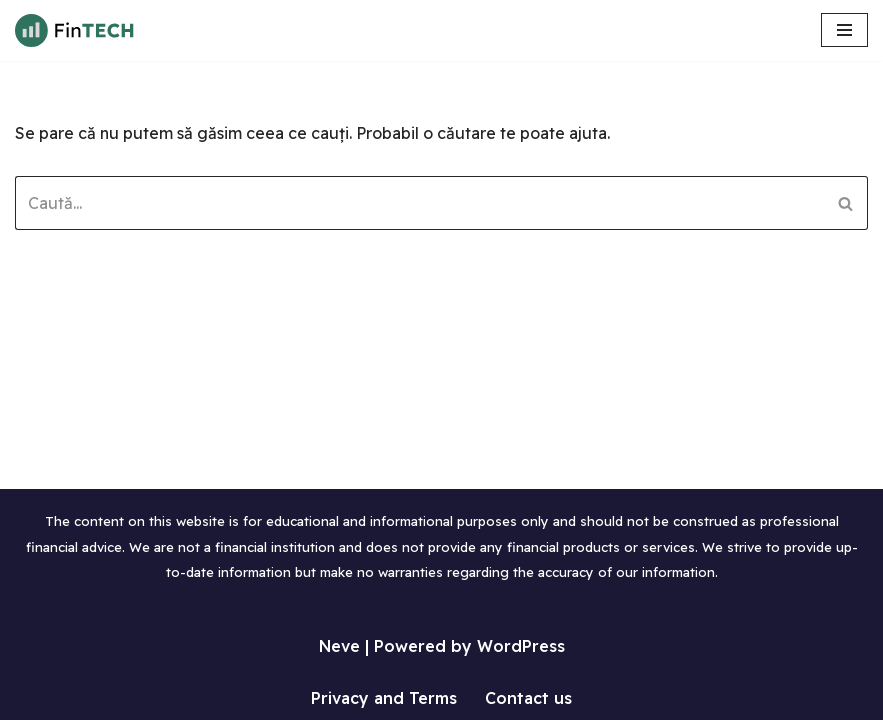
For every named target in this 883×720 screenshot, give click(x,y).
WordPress (521, 646)
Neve (339, 646)
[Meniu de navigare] (844, 30)
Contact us (528, 698)
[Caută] (419, 203)
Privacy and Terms (384, 698)
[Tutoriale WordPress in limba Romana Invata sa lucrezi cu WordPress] (75, 30)
